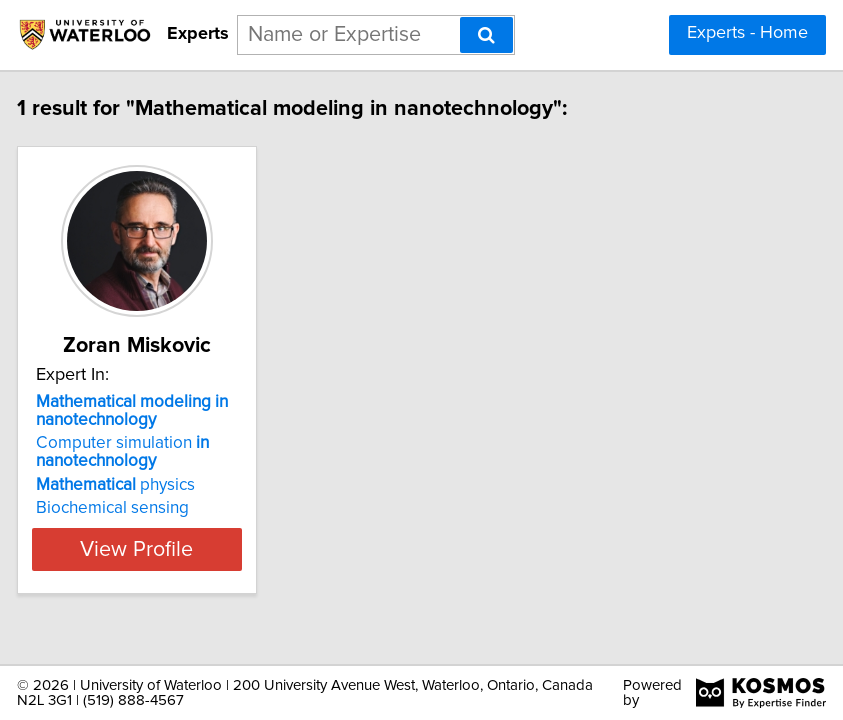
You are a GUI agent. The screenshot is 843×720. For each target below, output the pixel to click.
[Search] (486, 35)
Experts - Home (747, 33)
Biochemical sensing (142, 508)
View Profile (166, 549)
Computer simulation (152, 452)
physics (145, 485)
